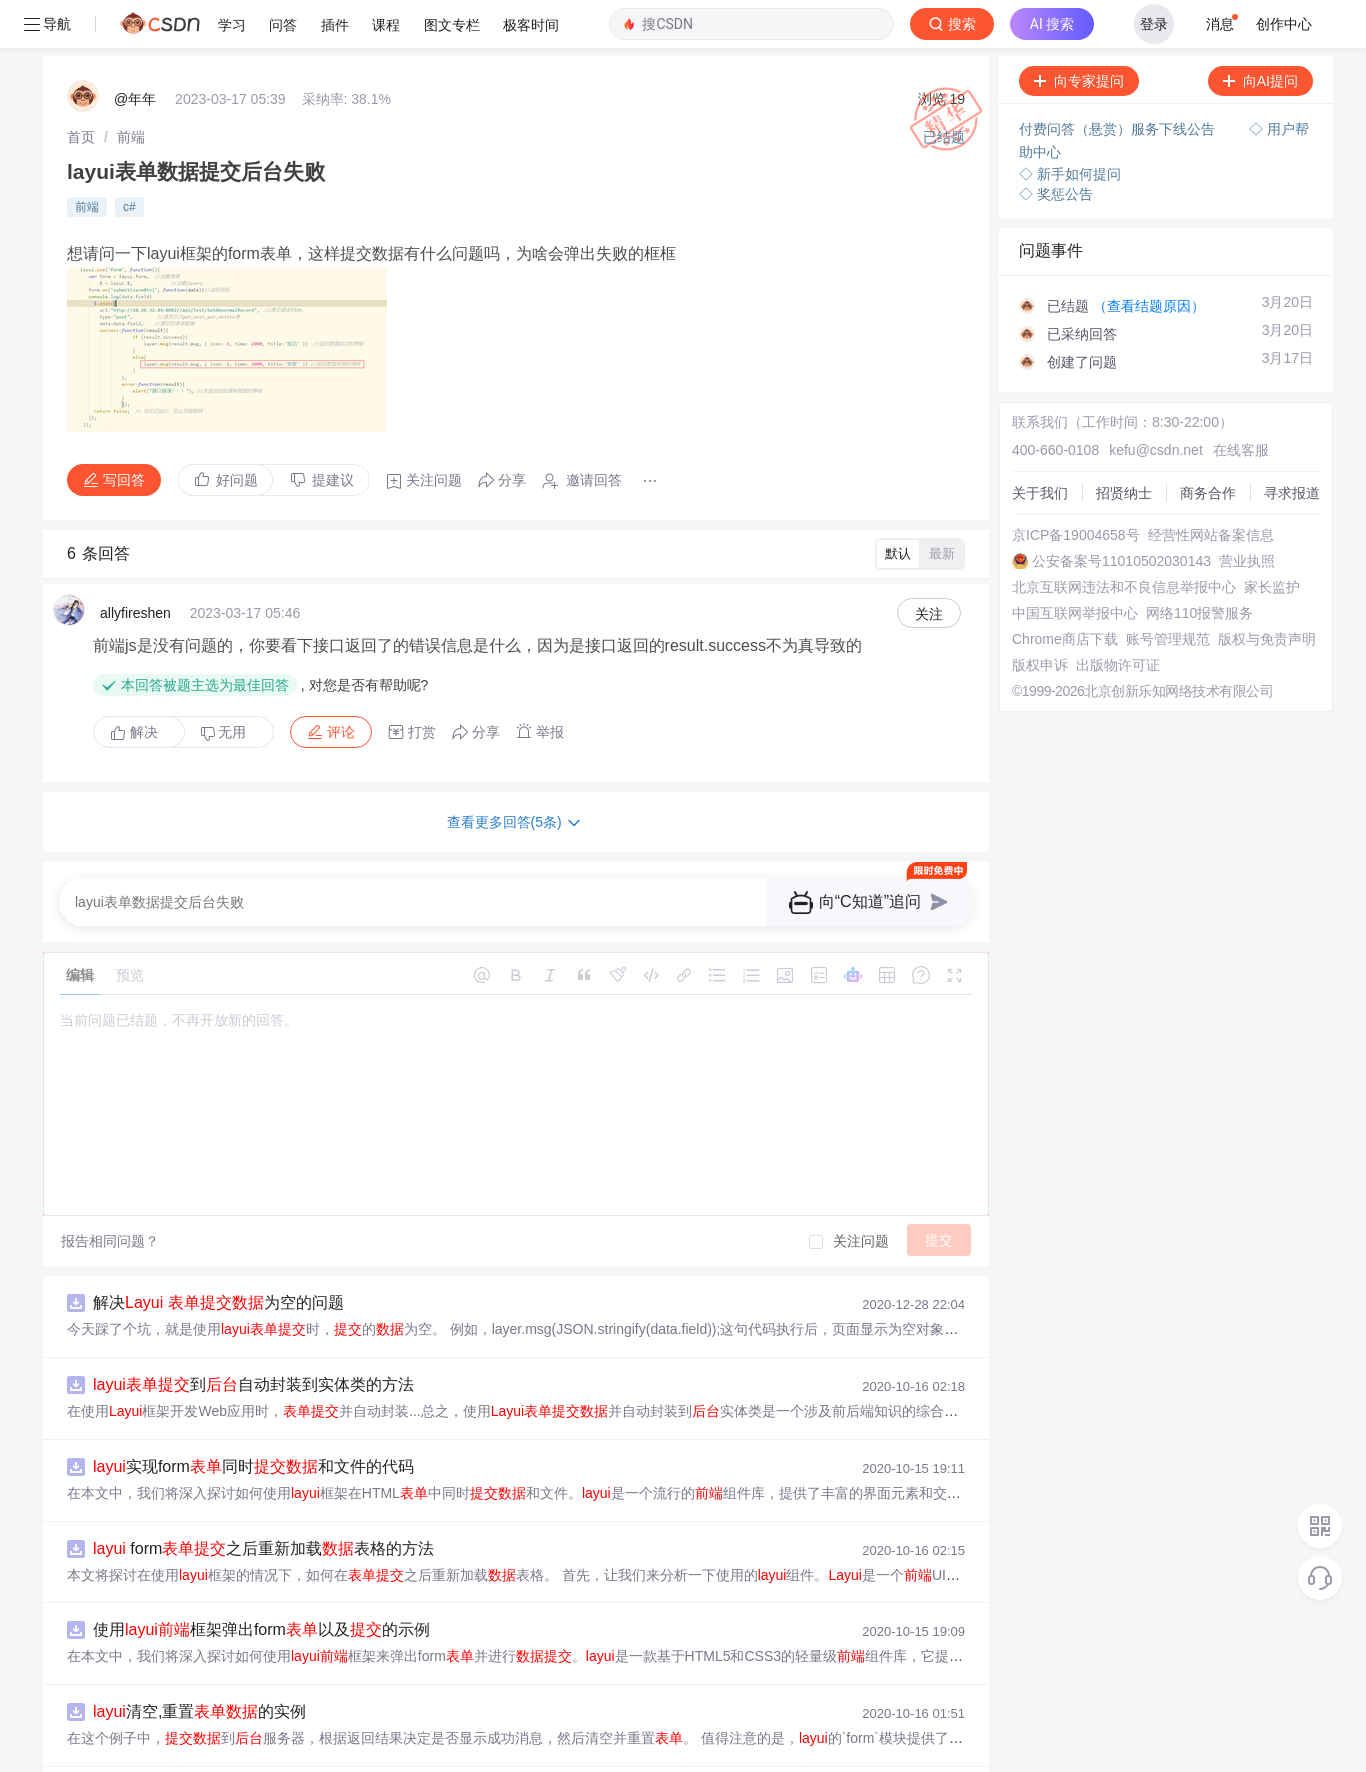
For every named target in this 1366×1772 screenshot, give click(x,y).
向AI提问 (1260, 33)
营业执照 (1247, 513)
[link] (81, 89)
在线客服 (1241, 402)
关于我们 (1040, 445)
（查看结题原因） (1149, 258)
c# (129, 159)
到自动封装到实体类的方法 (253, 1336)
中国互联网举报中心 (1075, 565)
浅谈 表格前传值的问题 (223, 1745)
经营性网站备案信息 (1211, 487)
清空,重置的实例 (199, 1663)
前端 (131, 89)
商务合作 (1208, 445)
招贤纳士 (1124, 445)
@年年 (135, 51)
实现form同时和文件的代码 (253, 1418)
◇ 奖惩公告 (1056, 146)
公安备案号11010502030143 (1121, 513)
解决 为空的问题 (218, 1254)
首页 (81, 89)
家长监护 (1272, 539)
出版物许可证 (1118, 617)
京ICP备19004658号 (1076, 487)
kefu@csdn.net (1156, 402)
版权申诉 (1040, 617)
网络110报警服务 (1199, 565)
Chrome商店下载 (1065, 591)
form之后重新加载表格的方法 (263, 1500)
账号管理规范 (1168, 591)
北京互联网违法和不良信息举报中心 (1124, 539)
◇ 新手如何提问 (1070, 126)
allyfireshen (135, 565)
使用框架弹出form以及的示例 (261, 1581)
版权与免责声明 (1267, 591)
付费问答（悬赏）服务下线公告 (1119, 81)
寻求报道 (1292, 445)
